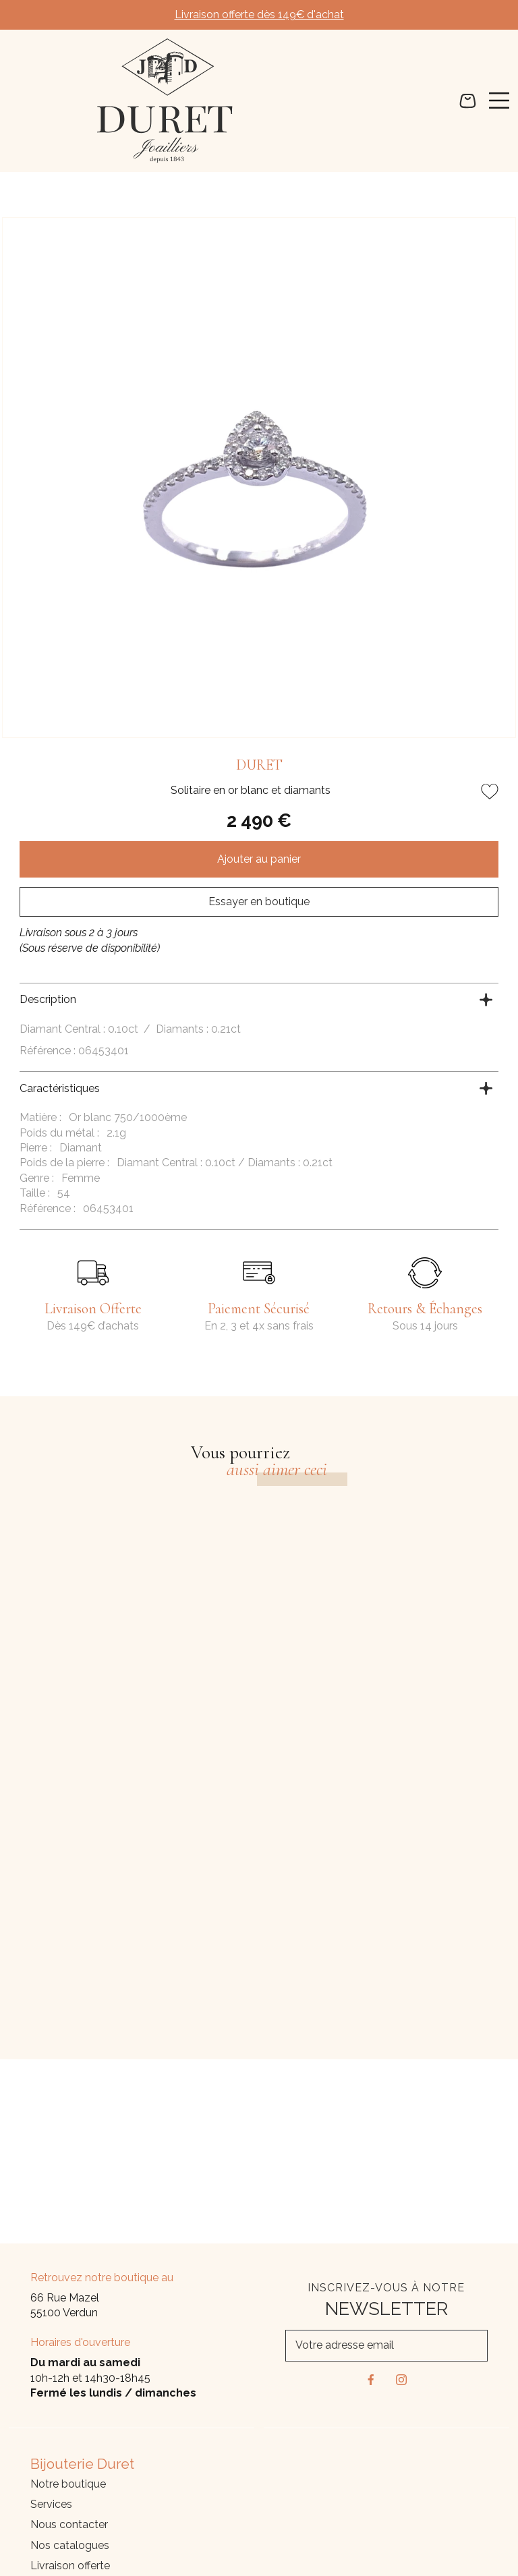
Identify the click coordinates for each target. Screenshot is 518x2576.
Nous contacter (69, 2524)
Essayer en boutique (259, 901)
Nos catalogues (69, 2545)
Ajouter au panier (259, 859)
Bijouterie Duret (84, 2463)
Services (51, 2504)
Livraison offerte (70, 2565)
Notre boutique (68, 2484)
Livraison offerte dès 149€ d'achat (259, 14)
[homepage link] (165, 100)
